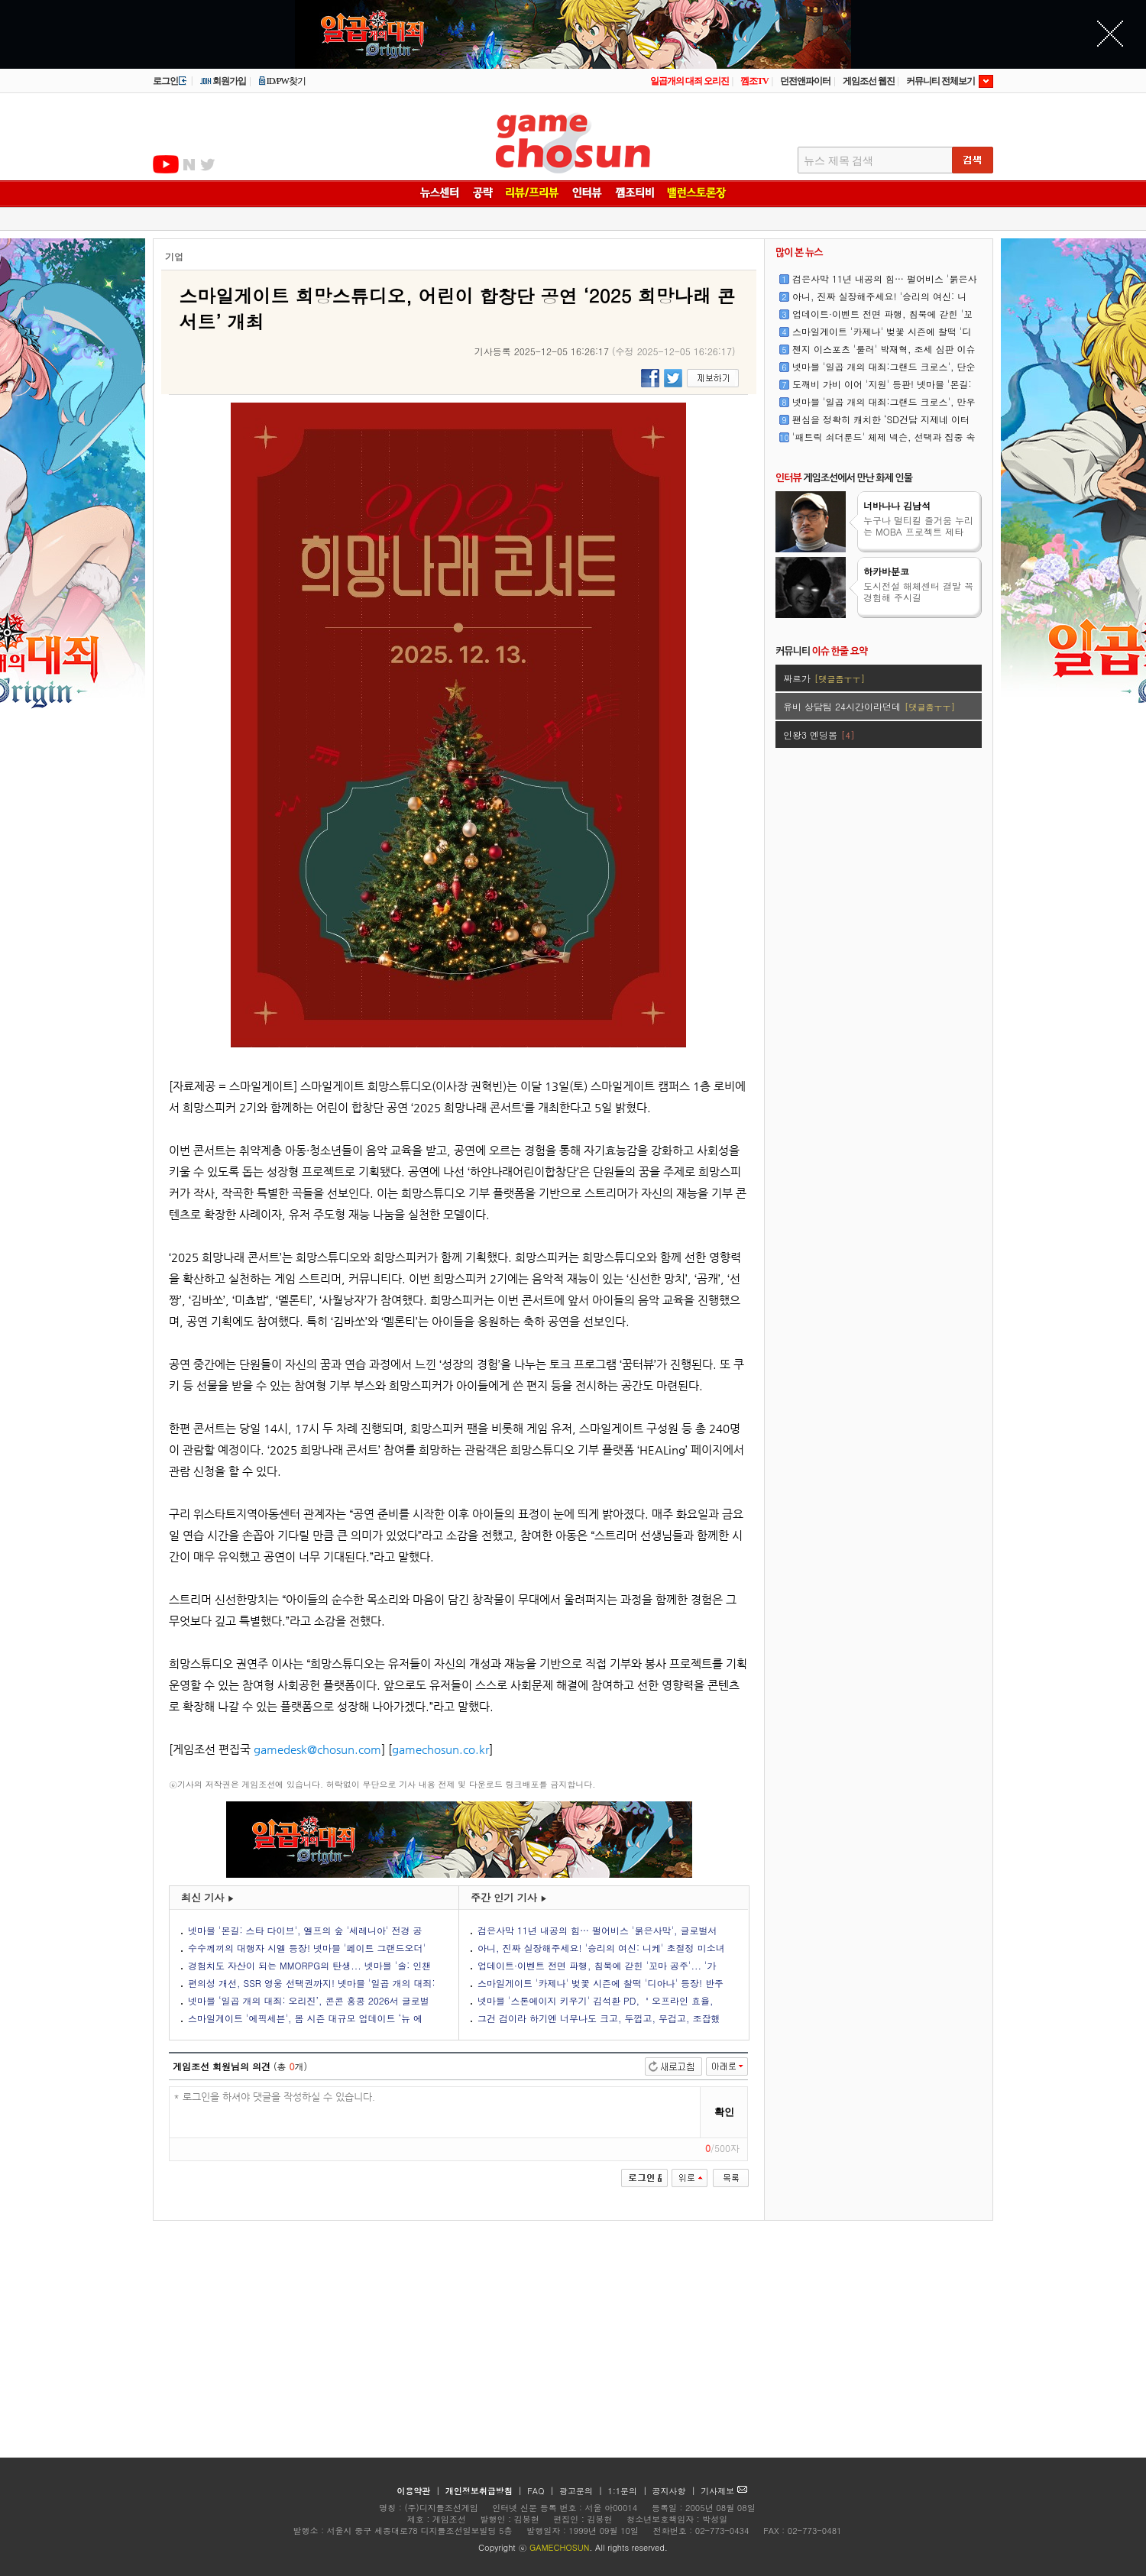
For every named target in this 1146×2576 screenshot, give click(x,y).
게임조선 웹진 (869, 81)
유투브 (166, 164)
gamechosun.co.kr (440, 1749)
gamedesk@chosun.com (317, 1749)
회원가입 (222, 81)
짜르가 (824, 678)
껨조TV (754, 81)
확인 (724, 2112)
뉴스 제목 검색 (838, 161)
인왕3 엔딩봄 (818, 734)
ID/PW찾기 (282, 81)
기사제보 (724, 2491)
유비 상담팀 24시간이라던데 (869, 706)
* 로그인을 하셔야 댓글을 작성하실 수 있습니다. (435, 2112)
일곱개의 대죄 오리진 (689, 81)
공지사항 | (675, 2491)
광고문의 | (581, 2491)
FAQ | (542, 2491)
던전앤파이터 (805, 81)
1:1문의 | (629, 2491)
